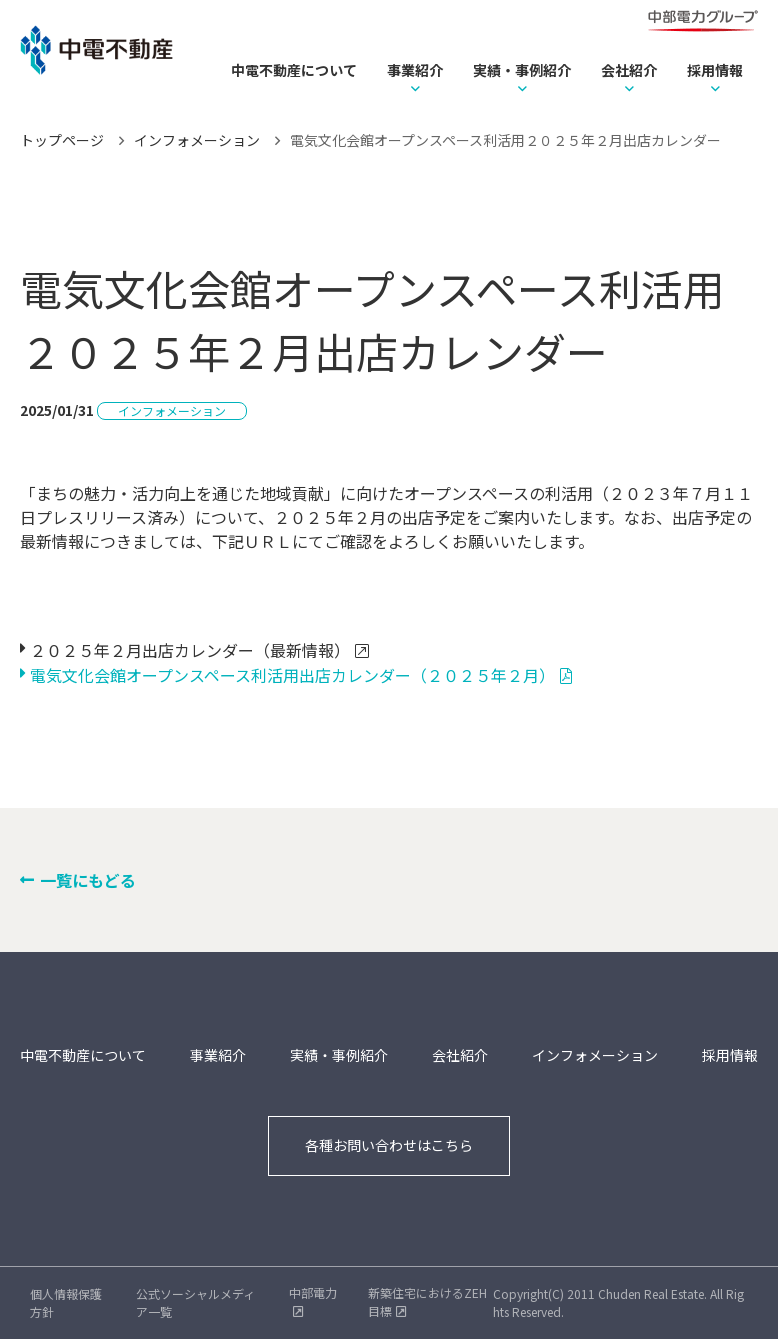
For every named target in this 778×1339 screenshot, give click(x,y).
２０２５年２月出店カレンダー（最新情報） (190, 650)
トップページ (62, 140)
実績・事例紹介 (522, 70)
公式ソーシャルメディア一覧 (195, 1302)
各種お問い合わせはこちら (389, 1145)
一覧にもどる (88, 880)
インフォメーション (197, 140)
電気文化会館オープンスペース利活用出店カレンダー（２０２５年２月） (292, 675)
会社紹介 (629, 70)
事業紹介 (415, 70)
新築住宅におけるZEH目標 (427, 1301)
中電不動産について (294, 70)
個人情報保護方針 (66, 1302)
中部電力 (313, 1292)
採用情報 (715, 70)
